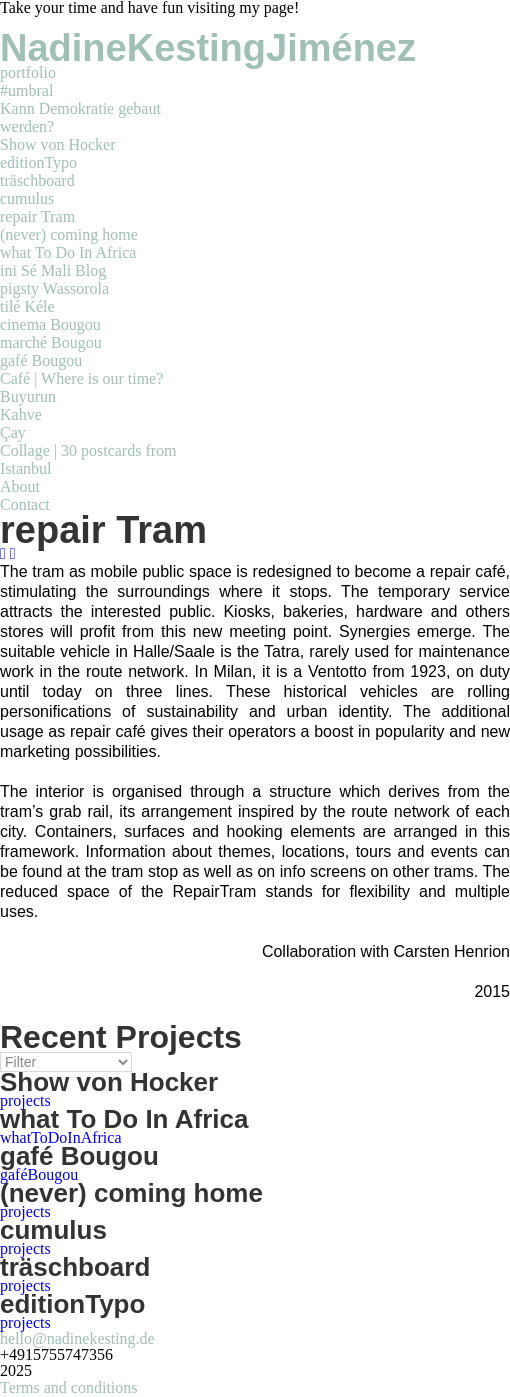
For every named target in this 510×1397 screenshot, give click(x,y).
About (20, 486)
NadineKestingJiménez (208, 48)
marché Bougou (51, 342)
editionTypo (38, 162)
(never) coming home (69, 234)
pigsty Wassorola (54, 288)
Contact (25, 504)
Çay (13, 432)
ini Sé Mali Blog (53, 270)
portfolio (28, 72)
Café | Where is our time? (81, 378)
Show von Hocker (58, 144)
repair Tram (37, 216)
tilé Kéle (27, 306)
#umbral (26, 90)
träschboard (37, 180)
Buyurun (28, 396)
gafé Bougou (41, 360)
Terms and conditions (69, 1387)
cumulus (27, 198)
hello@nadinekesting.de (77, 1338)
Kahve (21, 414)
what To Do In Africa (68, 252)
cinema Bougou (50, 324)
